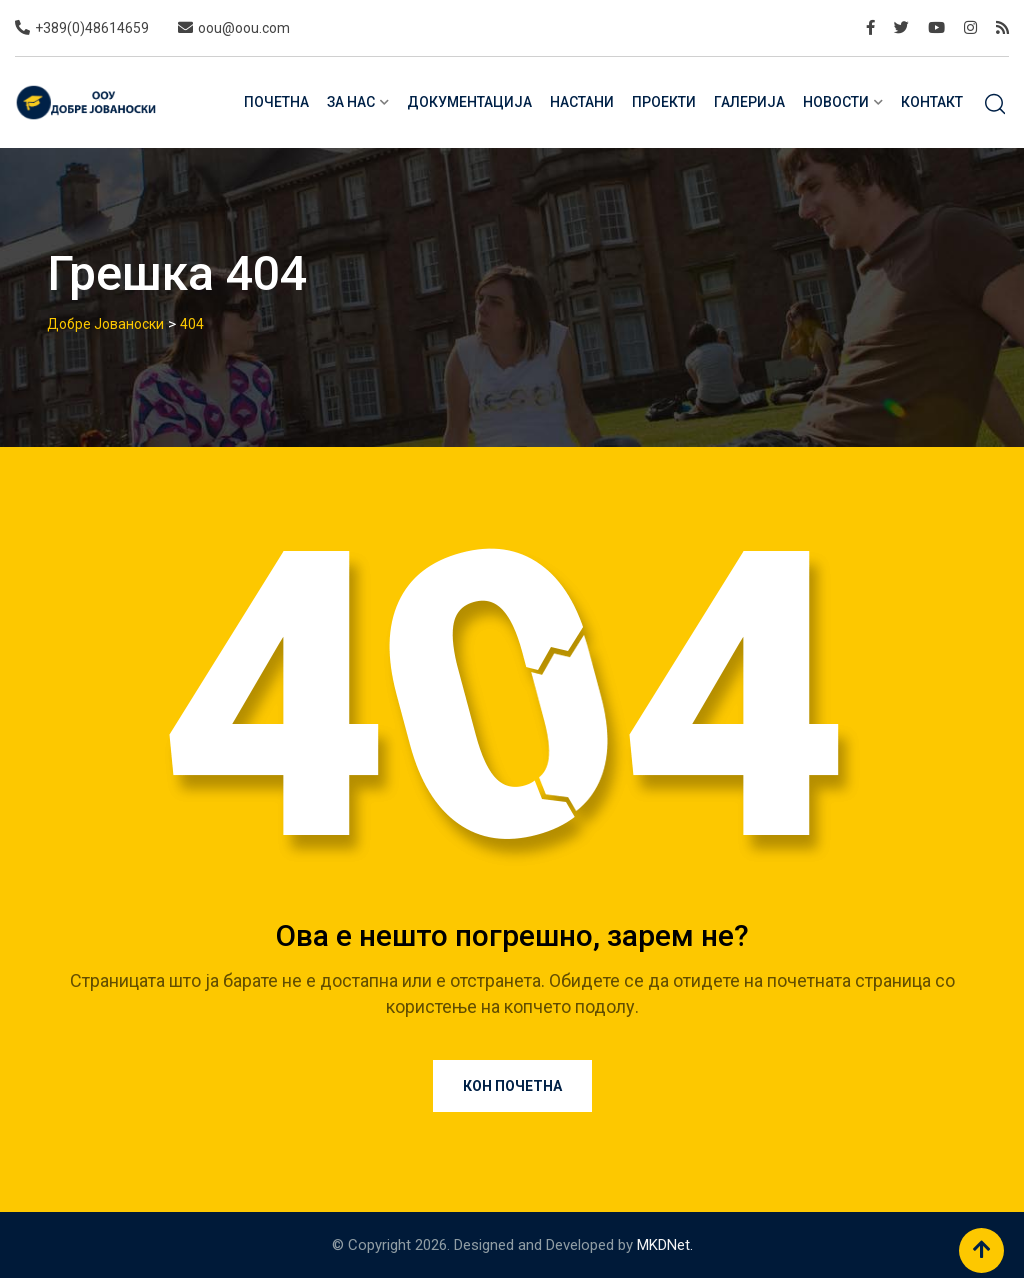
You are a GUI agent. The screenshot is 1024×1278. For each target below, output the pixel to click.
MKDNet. (665, 1245)
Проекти (664, 102)
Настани (582, 102)
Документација (469, 102)
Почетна (276, 102)
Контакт (932, 102)
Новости (836, 102)
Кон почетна (512, 1086)
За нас (351, 102)
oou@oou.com (244, 28)
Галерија (749, 102)
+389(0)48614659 (92, 28)
